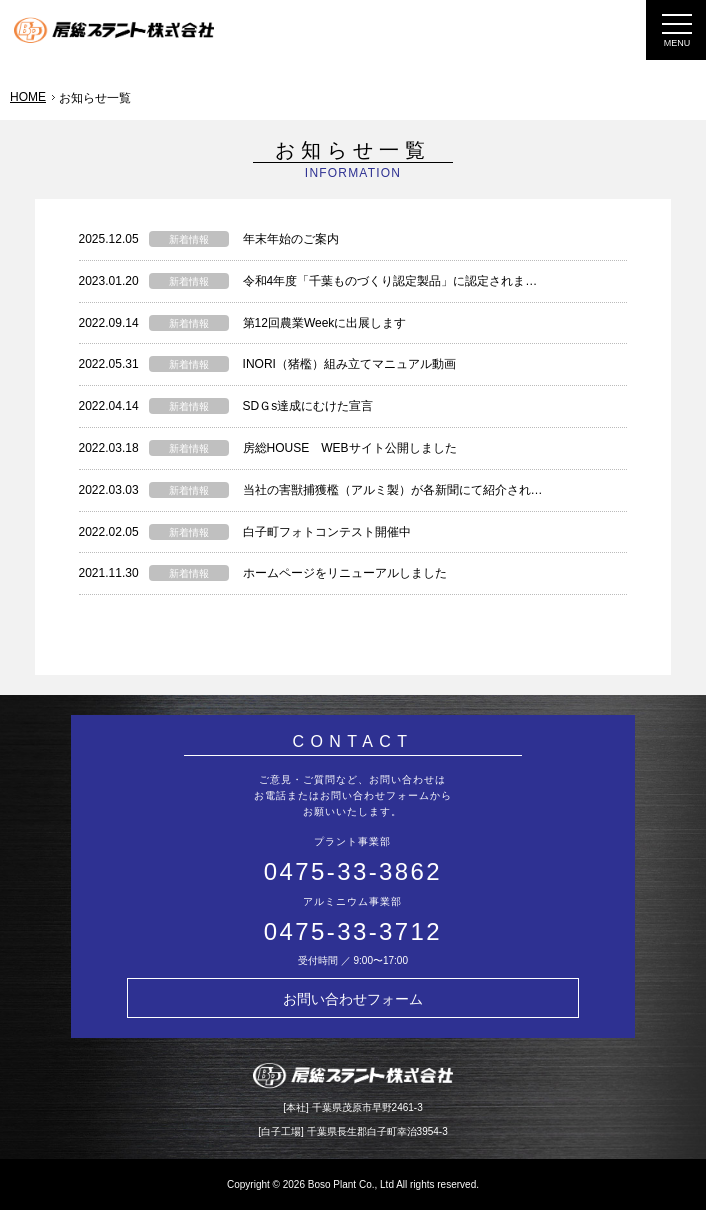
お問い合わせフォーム (353, 999)
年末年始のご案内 (291, 239)
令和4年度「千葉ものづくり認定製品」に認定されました (396, 281)
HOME (28, 97)
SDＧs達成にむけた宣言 (308, 406)
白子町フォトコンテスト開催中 (327, 532)
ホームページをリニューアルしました (345, 573)
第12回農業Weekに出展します (325, 323)
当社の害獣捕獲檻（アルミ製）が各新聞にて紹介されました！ (411, 490)
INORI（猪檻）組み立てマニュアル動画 (349, 364)
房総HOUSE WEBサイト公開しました (350, 448)
